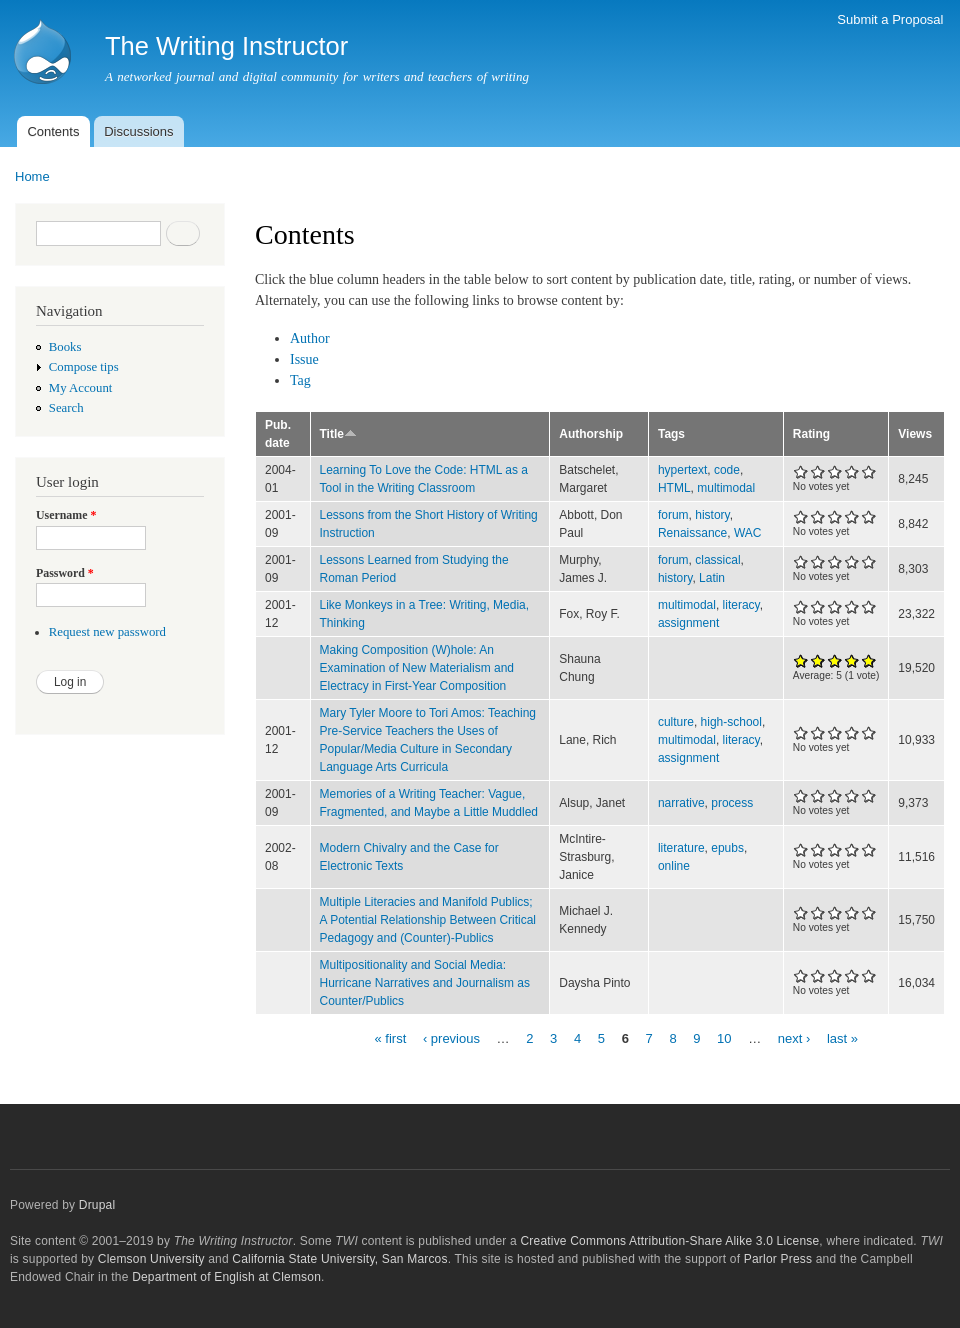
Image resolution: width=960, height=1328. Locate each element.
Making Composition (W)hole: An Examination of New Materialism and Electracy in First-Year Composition (417, 668)
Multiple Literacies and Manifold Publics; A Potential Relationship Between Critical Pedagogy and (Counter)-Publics (428, 920)
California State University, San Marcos (339, 1259)
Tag (300, 380)
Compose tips (84, 367)
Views (915, 434)
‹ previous (451, 1037)
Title (338, 434)
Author (310, 338)
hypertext (682, 470)
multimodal (726, 488)
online (674, 866)
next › (794, 1037)
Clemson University (151, 1259)
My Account (81, 388)
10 (724, 1037)
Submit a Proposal (890, 19)
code (727, 470)
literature (681, 848)
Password (65, 573)
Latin (712, 578)
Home (32, 176)
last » (842, 1037)
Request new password (107, 632)
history (712, 515)
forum (673, 515)
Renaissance (692, 533)
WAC (748, 533)
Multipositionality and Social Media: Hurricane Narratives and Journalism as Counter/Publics (425, 983)
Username (66, 515)
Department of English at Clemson (226, 1277)
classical (717, 560)
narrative (681, 803)
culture (676, 722)
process (732, 803)
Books (65, 347)
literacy (741, 605)
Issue (304, 359)
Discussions (138, 131)
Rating (811, 434)
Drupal (97, 1205)
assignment (688, 623)
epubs (727, 848)
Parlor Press (778, 1259)
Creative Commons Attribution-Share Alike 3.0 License (669, 1241)
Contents (53, 131)
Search (66, 408)
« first (390, 1037)
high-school (731, 722)
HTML (674, 488)
